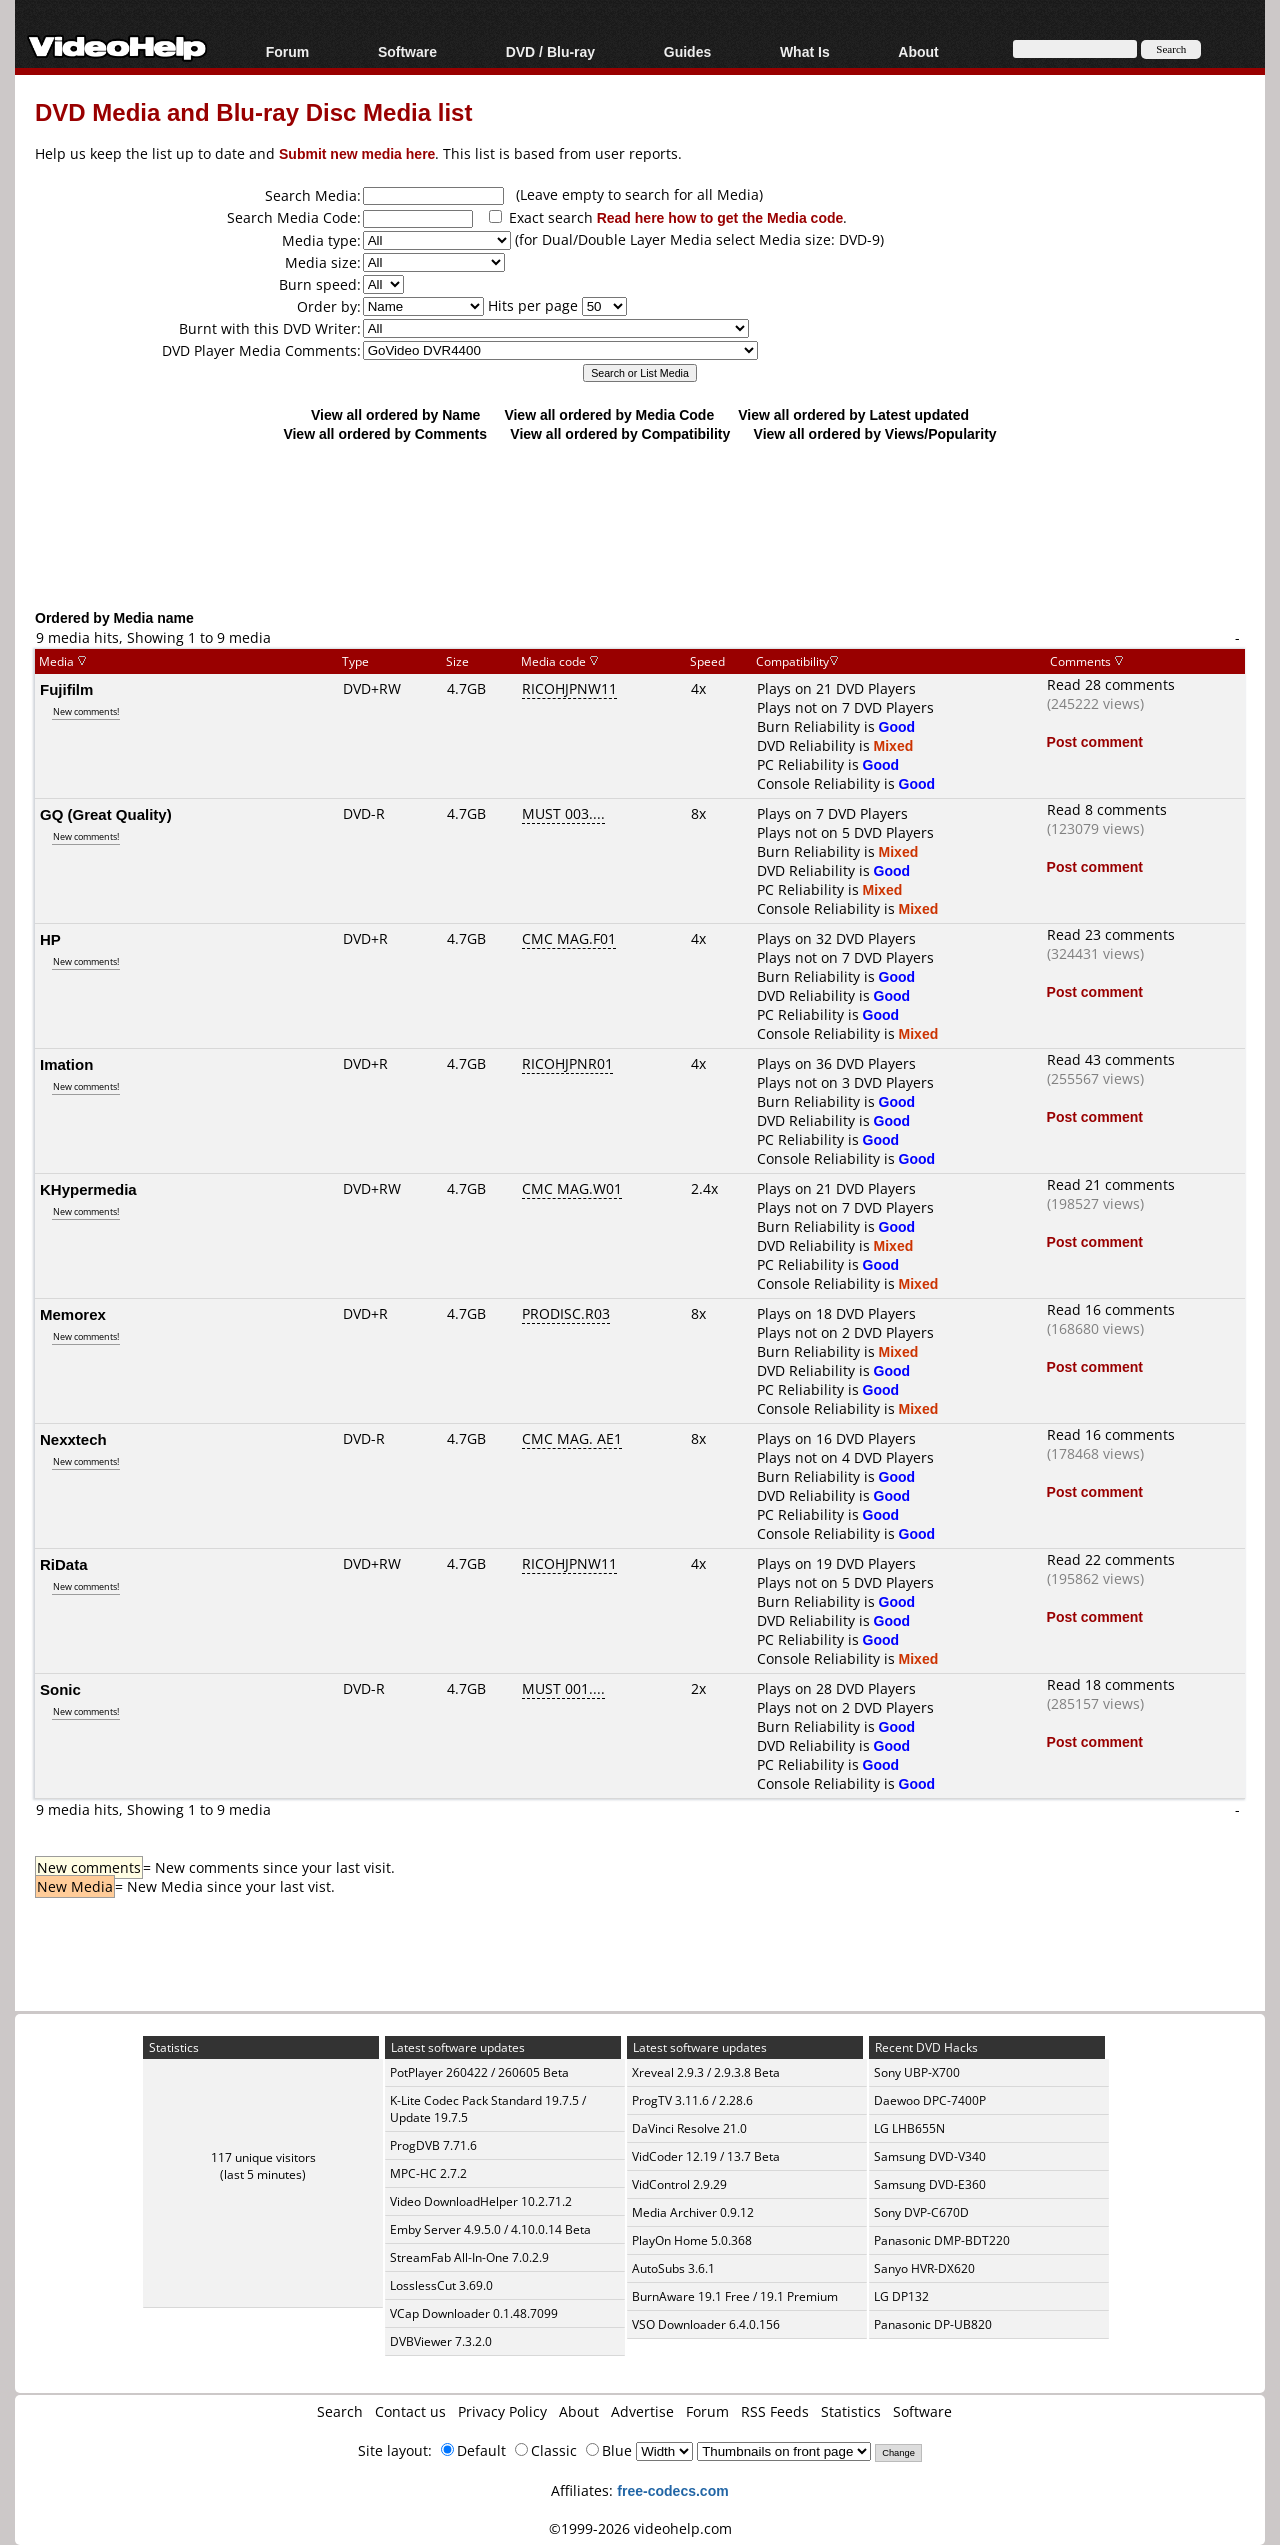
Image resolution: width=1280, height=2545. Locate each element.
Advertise (642, 2411)
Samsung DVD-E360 (930, 2184)
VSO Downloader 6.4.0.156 (706, 2324)
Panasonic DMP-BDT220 (942, 2240)
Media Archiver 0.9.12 (693, 2212)
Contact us (410, 2411)
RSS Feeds (775, 2411)
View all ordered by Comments (385, 433)
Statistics (851, 2411)
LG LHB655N (909, 2128)
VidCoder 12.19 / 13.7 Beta (706, 2156)
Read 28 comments (1111, 684)
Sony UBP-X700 (917, 2072)
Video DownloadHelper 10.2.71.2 (481, 2201)
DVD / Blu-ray (550, 51)
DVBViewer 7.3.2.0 (441, 2341)
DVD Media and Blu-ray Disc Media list (253, 111)
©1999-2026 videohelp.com (640, 2528)
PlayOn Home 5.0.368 (692, 2240)
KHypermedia (88, 1189)
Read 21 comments (1111, 1184)
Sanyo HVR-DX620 (924, 2268)
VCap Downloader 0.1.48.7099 (474, 2313)
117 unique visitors (263, 2157)
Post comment (1095, 741)
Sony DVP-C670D (921, 2212)
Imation (66, 1064)
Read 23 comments (1111, 934)
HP (50, 939)
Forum (288, 51)
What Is (805, 51)
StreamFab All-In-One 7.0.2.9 (469, 2257)
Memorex (73, 1314)
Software (407, 51)
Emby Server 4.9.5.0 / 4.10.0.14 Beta (490, 2229)
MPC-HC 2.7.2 (428, 2173)
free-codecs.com (672, 2490)
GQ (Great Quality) (106, 814)
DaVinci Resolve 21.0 (689, 2128)
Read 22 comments (1111, 1559)
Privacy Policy (502, 2411)
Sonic (60, 1689)
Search (340, 2411)
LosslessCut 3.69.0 (441, 2285)
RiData (64, 1564)
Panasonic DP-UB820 (933, 2324)
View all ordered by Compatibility (620, 433)
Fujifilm (66, 689)
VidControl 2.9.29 (679, 2184)
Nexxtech (73, 1439)
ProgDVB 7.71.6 (433, 2145)
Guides (687, 51)
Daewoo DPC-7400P (930, 2100)
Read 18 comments (1111, 1684)
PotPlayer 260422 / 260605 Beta (479, 2072)
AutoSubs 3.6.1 (673, 2268)
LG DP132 (901, 2296)
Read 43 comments (1111, 1059)
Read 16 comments (1111, 1309)
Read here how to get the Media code (720, 217)
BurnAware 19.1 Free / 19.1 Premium (735, 2296)
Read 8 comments (1107, 809)
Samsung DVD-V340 (930, 2156)
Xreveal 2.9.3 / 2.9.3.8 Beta (706, 2072)
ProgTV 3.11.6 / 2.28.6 (692, 2100)
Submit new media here (357, 153)
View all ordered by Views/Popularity (875, 433)
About (918, 51)
